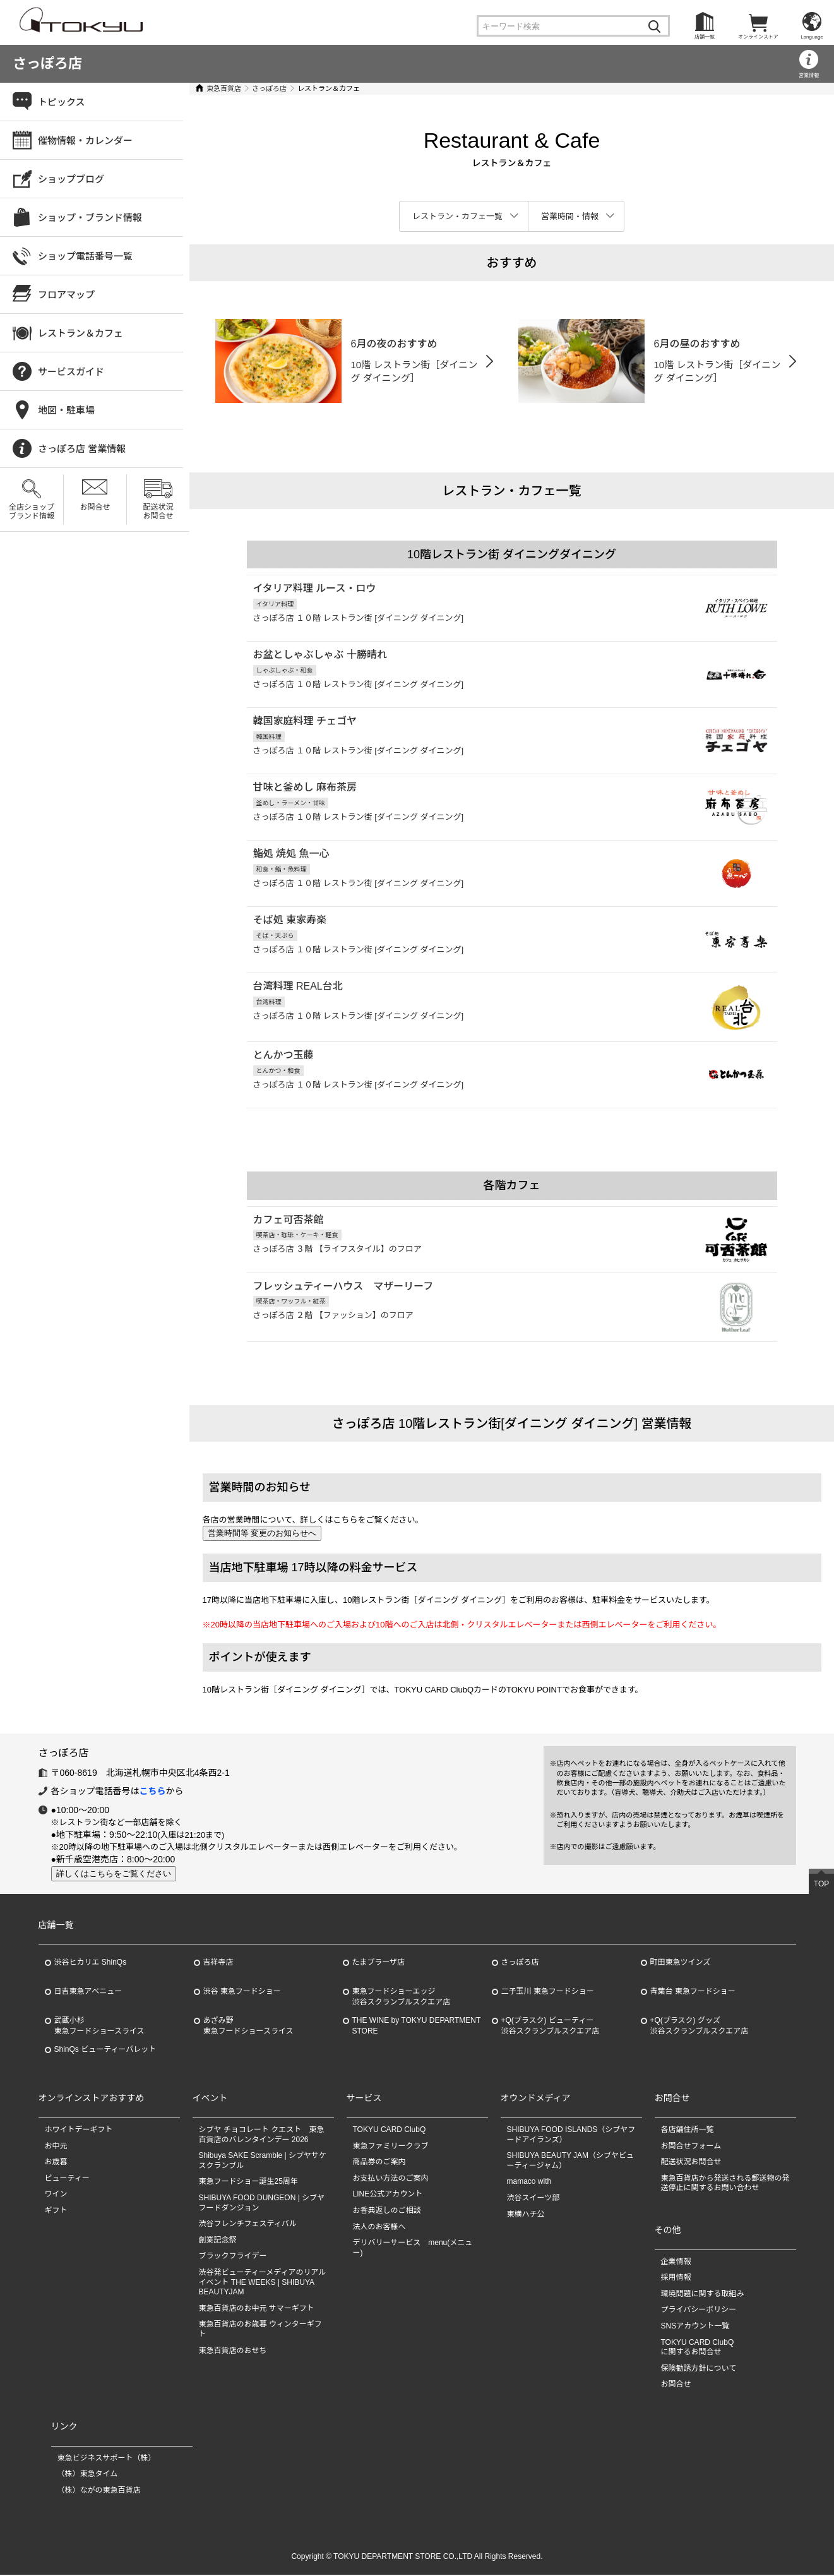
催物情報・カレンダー (85, 140)
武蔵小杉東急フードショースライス (99, 2027)
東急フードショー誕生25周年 (248, 2182)
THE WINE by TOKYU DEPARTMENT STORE (416, 2027)
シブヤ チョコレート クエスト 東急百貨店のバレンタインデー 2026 (262, 2135)
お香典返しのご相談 (387, 2211)
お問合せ (95, 507)
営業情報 (809, 75)
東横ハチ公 (526, 2215)
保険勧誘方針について (699, 2369)
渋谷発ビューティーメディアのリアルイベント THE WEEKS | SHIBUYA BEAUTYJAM (262, 2283)
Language (812, 37)
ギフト (56, 2211)
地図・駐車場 (66, 410)
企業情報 (676, 2262)
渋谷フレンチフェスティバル (248, 2224)
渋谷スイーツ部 (533, 2199)
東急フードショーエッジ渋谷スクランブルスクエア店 (401, 1998)
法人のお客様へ (379, 2228)
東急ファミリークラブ (391, 2147)
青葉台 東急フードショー (693, 1992)
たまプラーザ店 (378, 1963)
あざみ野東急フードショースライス (248, 2027)
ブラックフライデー (233, 2257)
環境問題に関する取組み (702, 2295)
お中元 (56, 2147)
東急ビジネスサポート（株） (106, 2459)
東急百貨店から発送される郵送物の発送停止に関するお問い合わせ (725, 2184)
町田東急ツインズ (680, 1963)
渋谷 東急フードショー (242, 1992)
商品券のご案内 (379, 2163)
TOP (821, 1885)
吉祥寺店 (218, 1963)
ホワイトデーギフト (79, 2130)
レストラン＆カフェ (80, 333)
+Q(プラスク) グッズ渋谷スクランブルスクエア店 (699, 2027)
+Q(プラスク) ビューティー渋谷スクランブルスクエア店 (550, 2027)
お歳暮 (56, 2163)
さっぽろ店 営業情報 (82, 448)
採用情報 (676, 2278)
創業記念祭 (218, 2241)
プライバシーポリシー (699, 2310)
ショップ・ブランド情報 (90, 217)
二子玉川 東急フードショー (547, 1992)
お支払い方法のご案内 (391, 2179)
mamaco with (529, 2182)
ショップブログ (71, 179)
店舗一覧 (704, 37)
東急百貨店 (223, 88)
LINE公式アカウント (388, 2195)
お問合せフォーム (691, 2147)
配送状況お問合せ (158, 511)
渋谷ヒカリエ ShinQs (90, 1963)
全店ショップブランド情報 (31, 511)
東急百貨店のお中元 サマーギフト (256, 2309)
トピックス (61, 102)
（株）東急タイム (87, 2475)
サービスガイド (71, 371)
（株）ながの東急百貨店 (99, 2491)
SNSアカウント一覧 (695, 2327)
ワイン (56, 2195)
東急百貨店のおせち (233, 2351)
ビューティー (67, 2179)
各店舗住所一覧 (687, 2130)
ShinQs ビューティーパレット (105, 2050)
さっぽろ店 (47, 63)
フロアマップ (66, 294)
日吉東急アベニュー (88, 1992)
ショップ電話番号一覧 (85, 256)
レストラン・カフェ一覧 (457, 216)
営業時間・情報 (570, 216)
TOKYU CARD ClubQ (389, 2130)
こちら (153, 1792)
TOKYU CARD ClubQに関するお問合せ (697, 2348)
